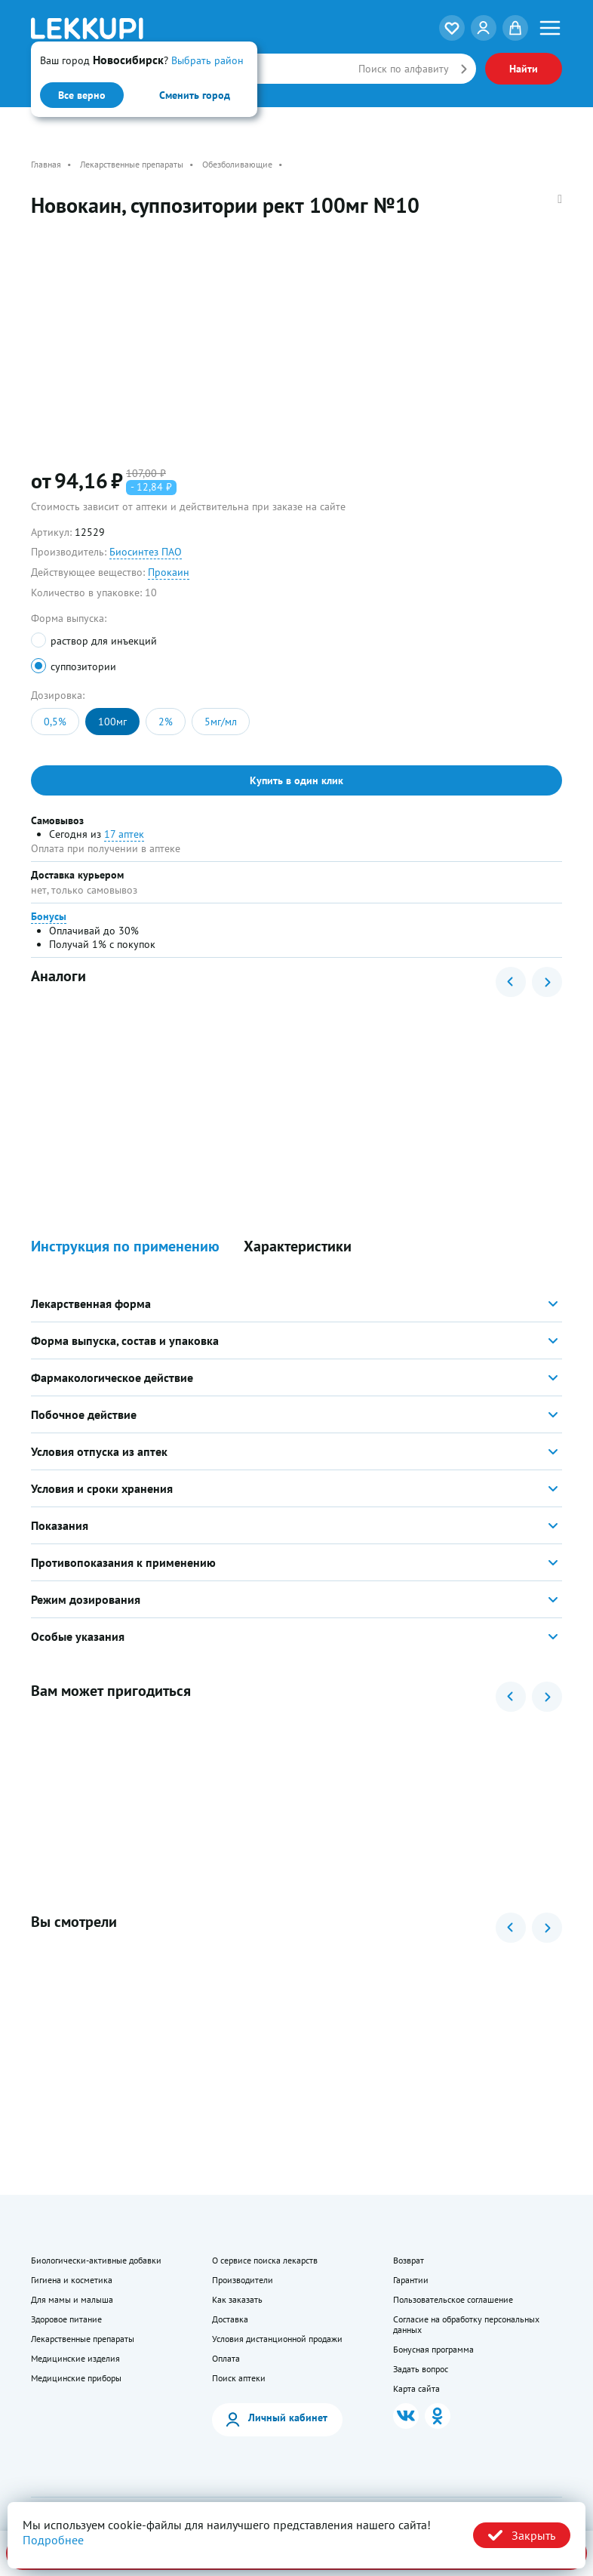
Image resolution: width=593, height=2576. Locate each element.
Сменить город (194, 95)
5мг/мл (220, 721)
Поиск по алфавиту (403, 68)
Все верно (82, 95)
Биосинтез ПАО (145, 552)
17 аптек (124, 834)
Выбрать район (207, 60)
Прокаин (168, 572)
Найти (523, 68)
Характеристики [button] (298, 1246)
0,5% (55, 721)
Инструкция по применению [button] (125, 1246)
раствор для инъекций (104, 641)
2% (165, 721)
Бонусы (48, 916)
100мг (112, 721)
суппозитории (83, 666)
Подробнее (53, 2539)
